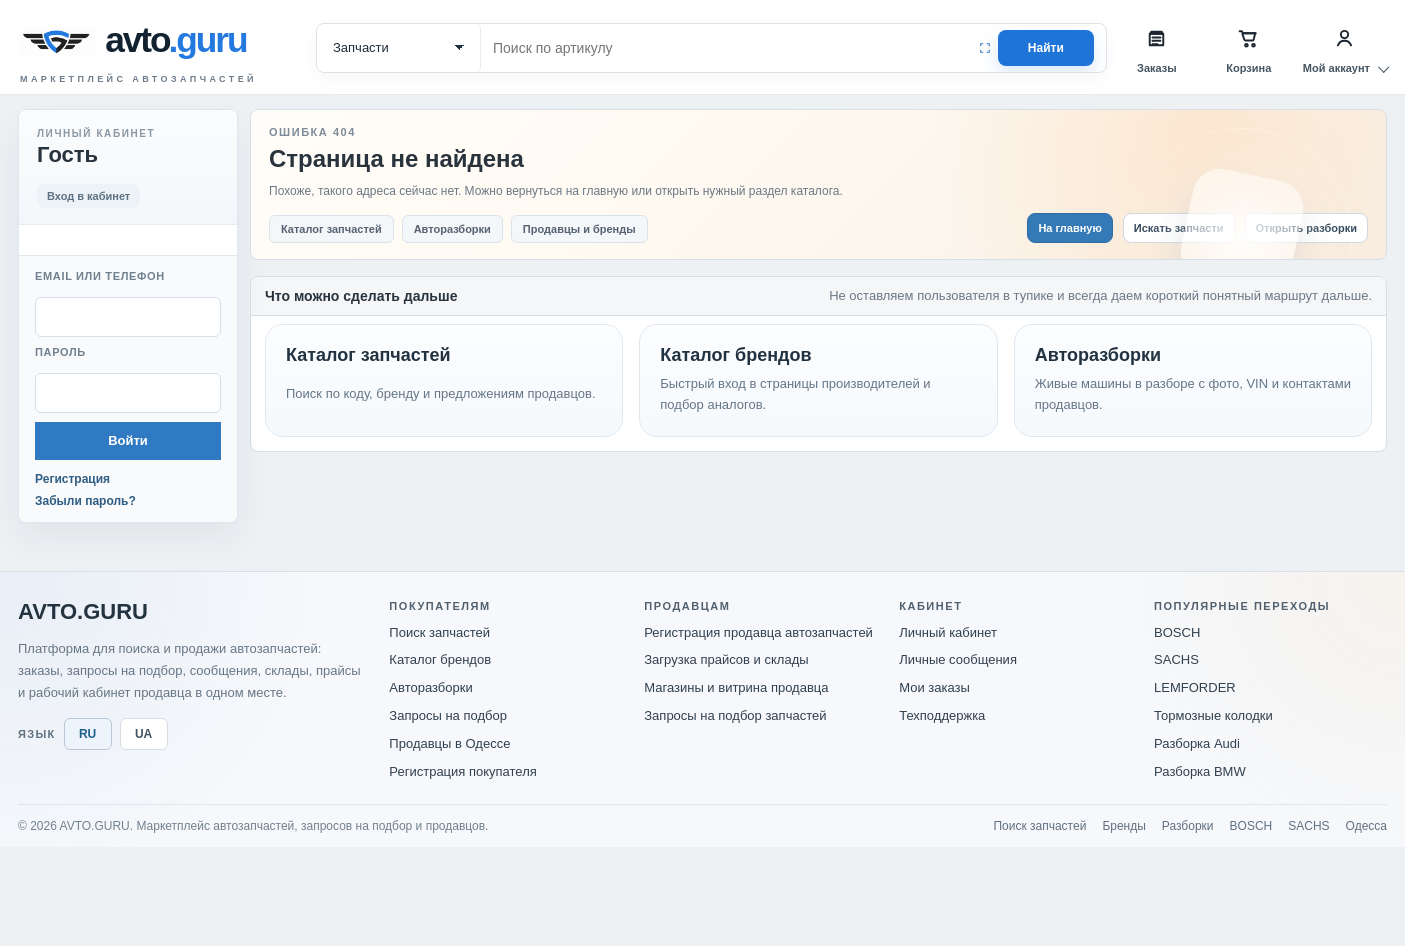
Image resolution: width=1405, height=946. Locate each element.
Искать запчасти (1179, 228)
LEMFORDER (1195, 687)
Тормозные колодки (1213, 715)
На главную (1069, 228)
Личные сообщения (958, 659)
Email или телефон (100, 276)
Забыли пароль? (85, 501)
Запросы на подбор (448, 715)
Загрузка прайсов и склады (726, 659)
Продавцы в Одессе (449, 743)
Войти (128, 440)
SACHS (1176, 659)
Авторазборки (430, 687)
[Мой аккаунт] (1345, 48)
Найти (1046, 48)
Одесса (1366, 826)
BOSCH (1177, 632)
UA (143, 734)
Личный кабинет (948, 632)
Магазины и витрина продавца (736, 687)
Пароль (60, 352)
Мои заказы (934, 687)
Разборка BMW (1200, 771)
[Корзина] (1249, 48)
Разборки (1188, 826)
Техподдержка (942, 715)
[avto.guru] (180, 42)
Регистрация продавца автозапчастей (758, 632)
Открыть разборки (1306, 228)
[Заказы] (1157, 48)
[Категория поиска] (399, 48)
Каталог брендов (440, 659)
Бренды (1123, 826)
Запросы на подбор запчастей (735, 715)
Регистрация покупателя (462, 771)
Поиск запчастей (439, 632)
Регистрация (72, 479)
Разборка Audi (1197, 743)
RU (87, 734)
